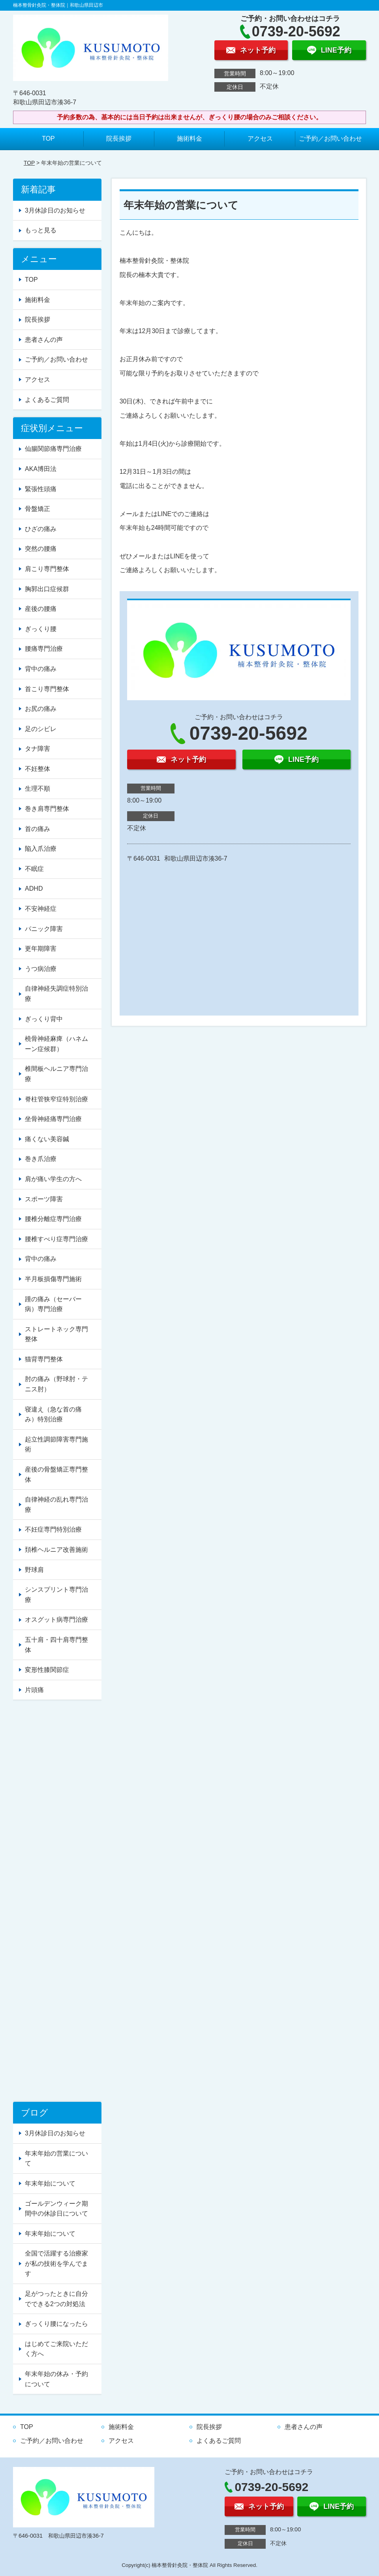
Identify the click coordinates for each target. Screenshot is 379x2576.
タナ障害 (37, 748)
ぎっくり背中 (44, 1019)
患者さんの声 (44, 339)
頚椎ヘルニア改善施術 (56, 1549)
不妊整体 (37, 768)
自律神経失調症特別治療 (56, 993)
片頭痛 (34, 1690)
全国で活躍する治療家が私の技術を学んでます (56, 2263)
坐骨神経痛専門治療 (53, 1119)
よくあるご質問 (47, 399)
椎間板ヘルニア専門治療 (56, 1073)
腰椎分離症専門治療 (53, 1218)
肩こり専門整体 (47, 568)
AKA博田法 (40, 468)
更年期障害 (40, 948)
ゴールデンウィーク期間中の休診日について (56, 2208)
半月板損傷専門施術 (53, 1279)
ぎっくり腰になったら (56, 2323)
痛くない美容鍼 (47, 1139)
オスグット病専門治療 (56, 1619)
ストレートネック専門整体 (56, 1334)
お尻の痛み (40, 708)
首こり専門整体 (47, 689)
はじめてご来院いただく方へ (56, 2348)
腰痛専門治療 (44, 648)
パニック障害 (44, 928)
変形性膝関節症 (47, 1669)
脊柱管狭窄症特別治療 (56, 1099)
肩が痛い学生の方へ (53, 1179)
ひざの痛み (40, 529)
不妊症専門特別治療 (53, 1529)
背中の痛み (40, 668)
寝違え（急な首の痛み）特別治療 (53, 1414)
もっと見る (40, 230)
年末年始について (50, 2183)
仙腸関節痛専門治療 (53, 448)
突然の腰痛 (40, 548)
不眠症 (34, 868)
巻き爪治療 (40, 1158)
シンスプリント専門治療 (56, 1594)
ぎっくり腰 (40, 629)
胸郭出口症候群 (47, 589)
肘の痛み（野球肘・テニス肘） (56, 1384)
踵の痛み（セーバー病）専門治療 (53, 1304)
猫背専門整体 (44, 1359)
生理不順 (37, 788)
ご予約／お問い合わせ (330, 138)
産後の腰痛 (40, 608)
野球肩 (34, 1569)
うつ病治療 (40, 968)
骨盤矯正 (37, 508)
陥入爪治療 (40, 848)
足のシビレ (40, 729)
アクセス (260, 138)
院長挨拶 (118, 138)
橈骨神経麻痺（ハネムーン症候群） (56, 1043)
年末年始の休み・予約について (56, 2379)
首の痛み (37, 828)
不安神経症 (40, 908)
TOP (48, 138)
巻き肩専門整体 (47, 808)
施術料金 (189, 138)
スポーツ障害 (44, 1199)
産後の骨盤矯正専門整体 (56, 1474)
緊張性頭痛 (40, 489)
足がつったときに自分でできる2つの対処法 (56, 2298)
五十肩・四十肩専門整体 (56, 1644)
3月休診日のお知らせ (55, 210)
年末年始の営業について (56, 2158)
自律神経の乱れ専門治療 (56, 1504)
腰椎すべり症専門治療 (56, 1239)
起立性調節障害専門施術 (56, 1444)
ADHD (34, 888)
